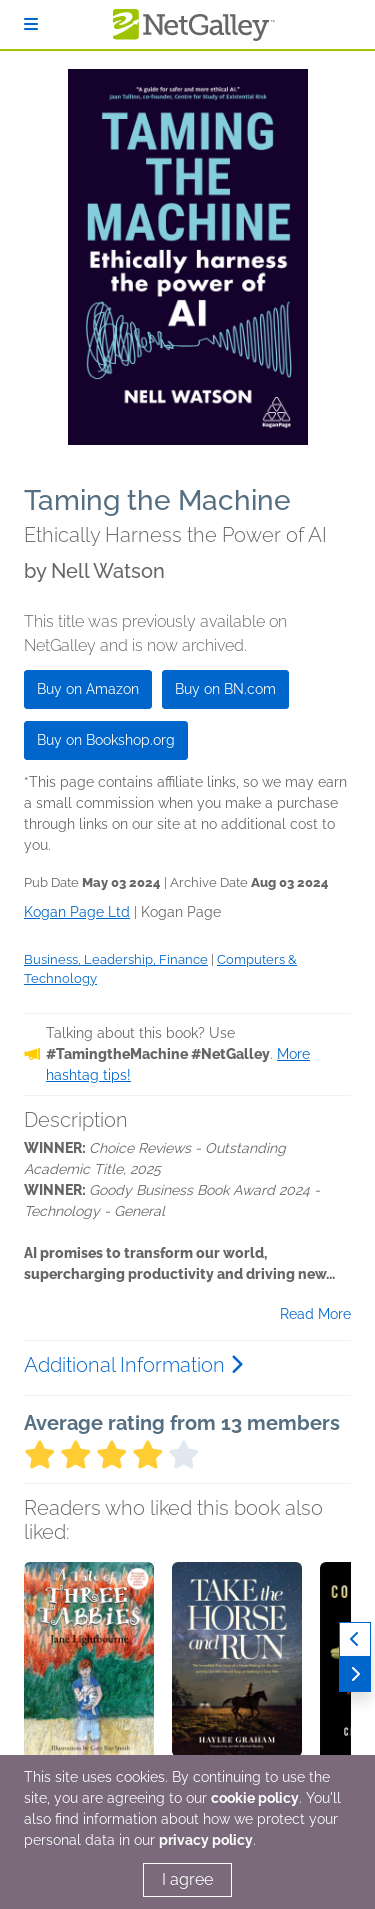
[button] (89, 1667)
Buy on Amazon (88, 689)
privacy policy (206, 1840)
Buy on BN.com (225, 689)
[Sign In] (31, 24)
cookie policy (255, 1798)
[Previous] (355, 1639)
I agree (187, 1879)
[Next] (355, 1674)
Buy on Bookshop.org (106, 740)
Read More (315, 1314)
